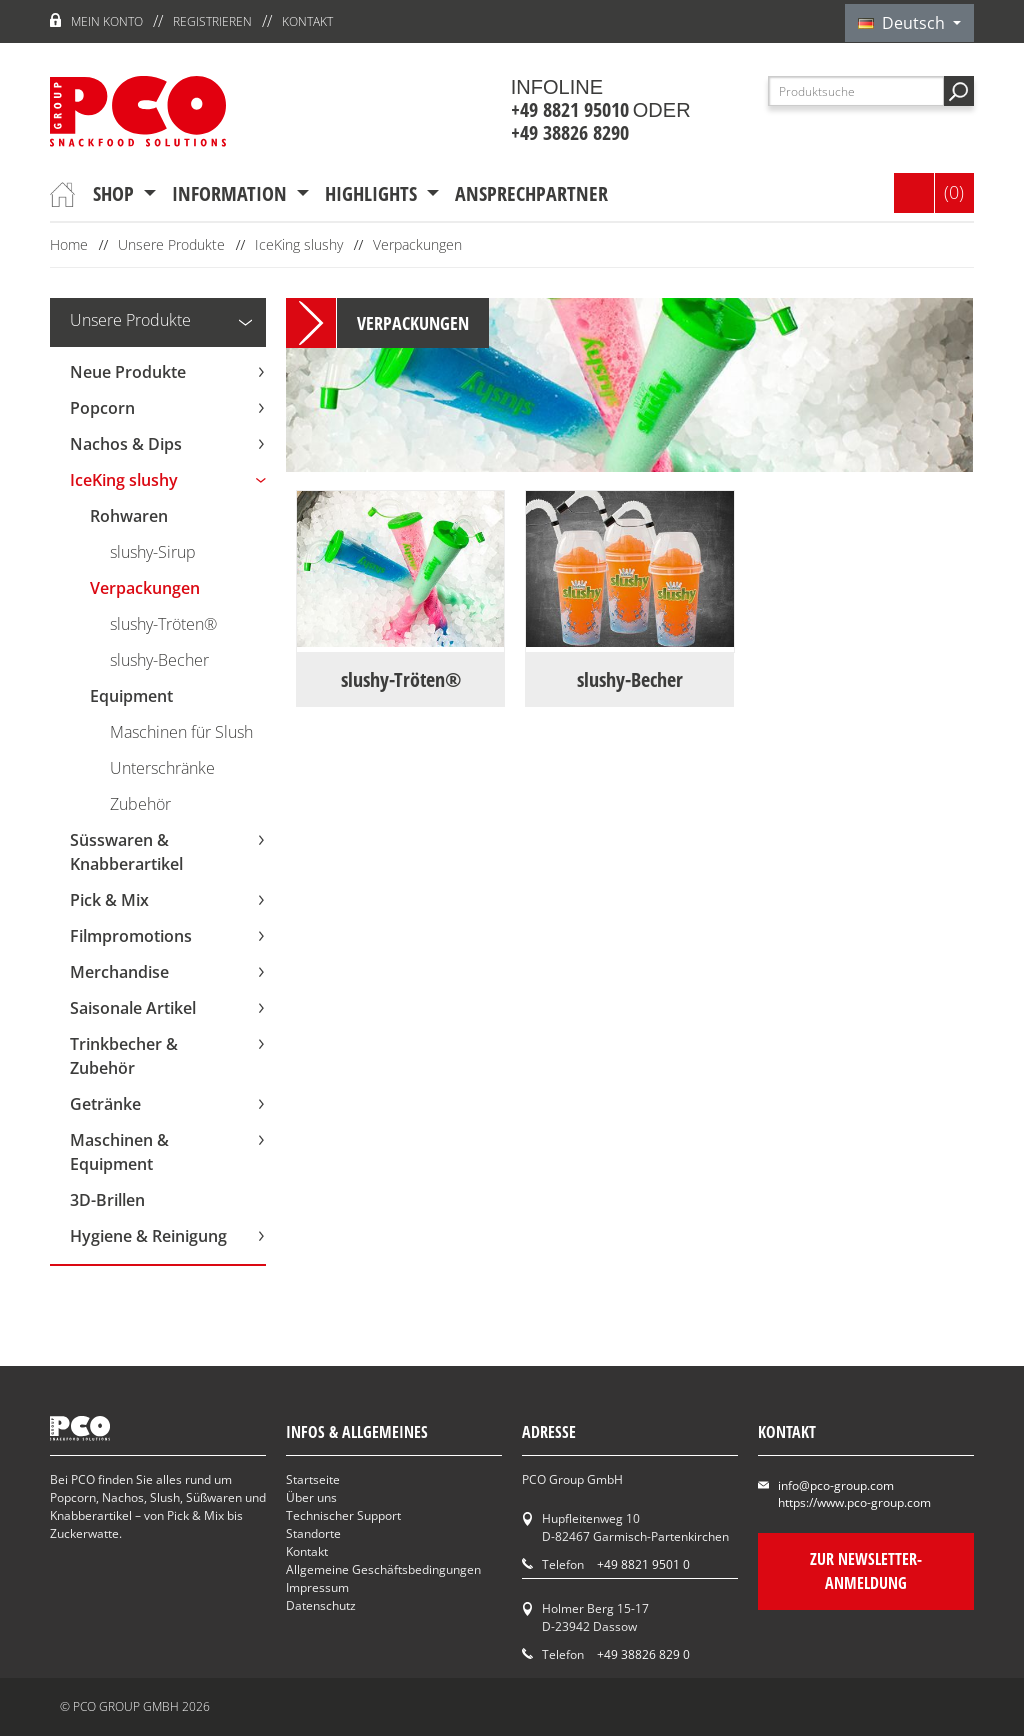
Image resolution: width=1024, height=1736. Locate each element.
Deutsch (903, 23)
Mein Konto (107, 21)
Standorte (313, 1533)
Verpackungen (417, 244)
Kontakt (307, 21)
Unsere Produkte (171, 244)
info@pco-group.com (836, 1485)
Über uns (311, 1497)
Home (69, 244)
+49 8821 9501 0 (643, 1564)
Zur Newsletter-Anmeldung (866, 1571)
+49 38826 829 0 (643, 1654)
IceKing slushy (299, 244)
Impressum (317, 1587)
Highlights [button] (373, 193)
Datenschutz (321, 1605)
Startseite (313, 1479)
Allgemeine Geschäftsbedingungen (383, 1569)
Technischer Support (343, 1515)
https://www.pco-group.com (854, 1502)
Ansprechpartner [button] (531, 193)
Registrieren (212, 21)
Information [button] (232, 193)
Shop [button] (116, 193)
